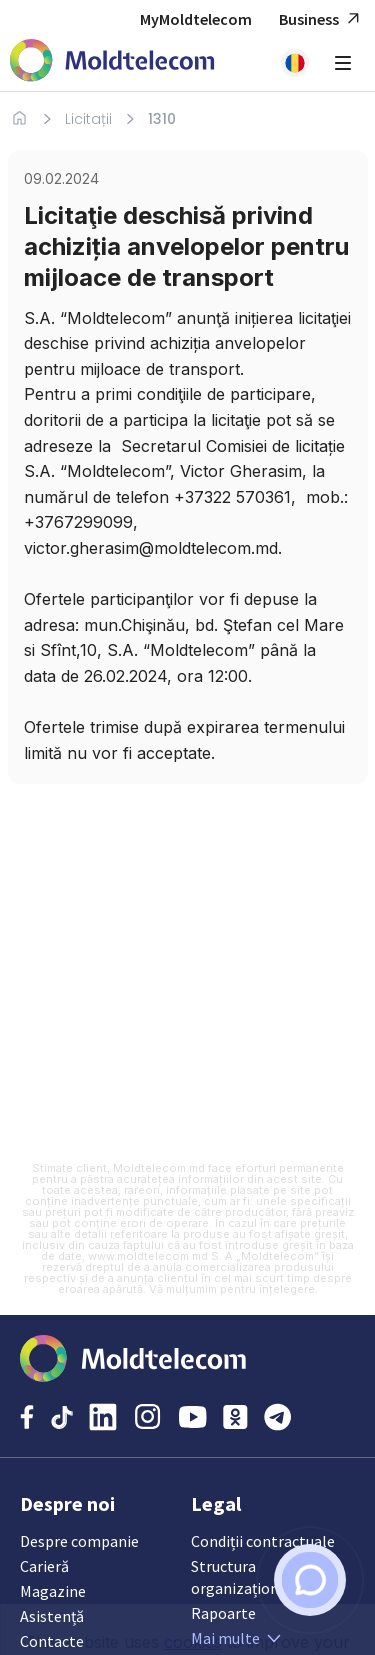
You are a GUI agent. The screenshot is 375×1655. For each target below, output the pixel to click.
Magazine (53, 1591)
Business (322, 19)
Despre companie (79, 1541)
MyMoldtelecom (196, 19)
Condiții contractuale (263, 1541)
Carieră (44, 1566)
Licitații (88, 119)
